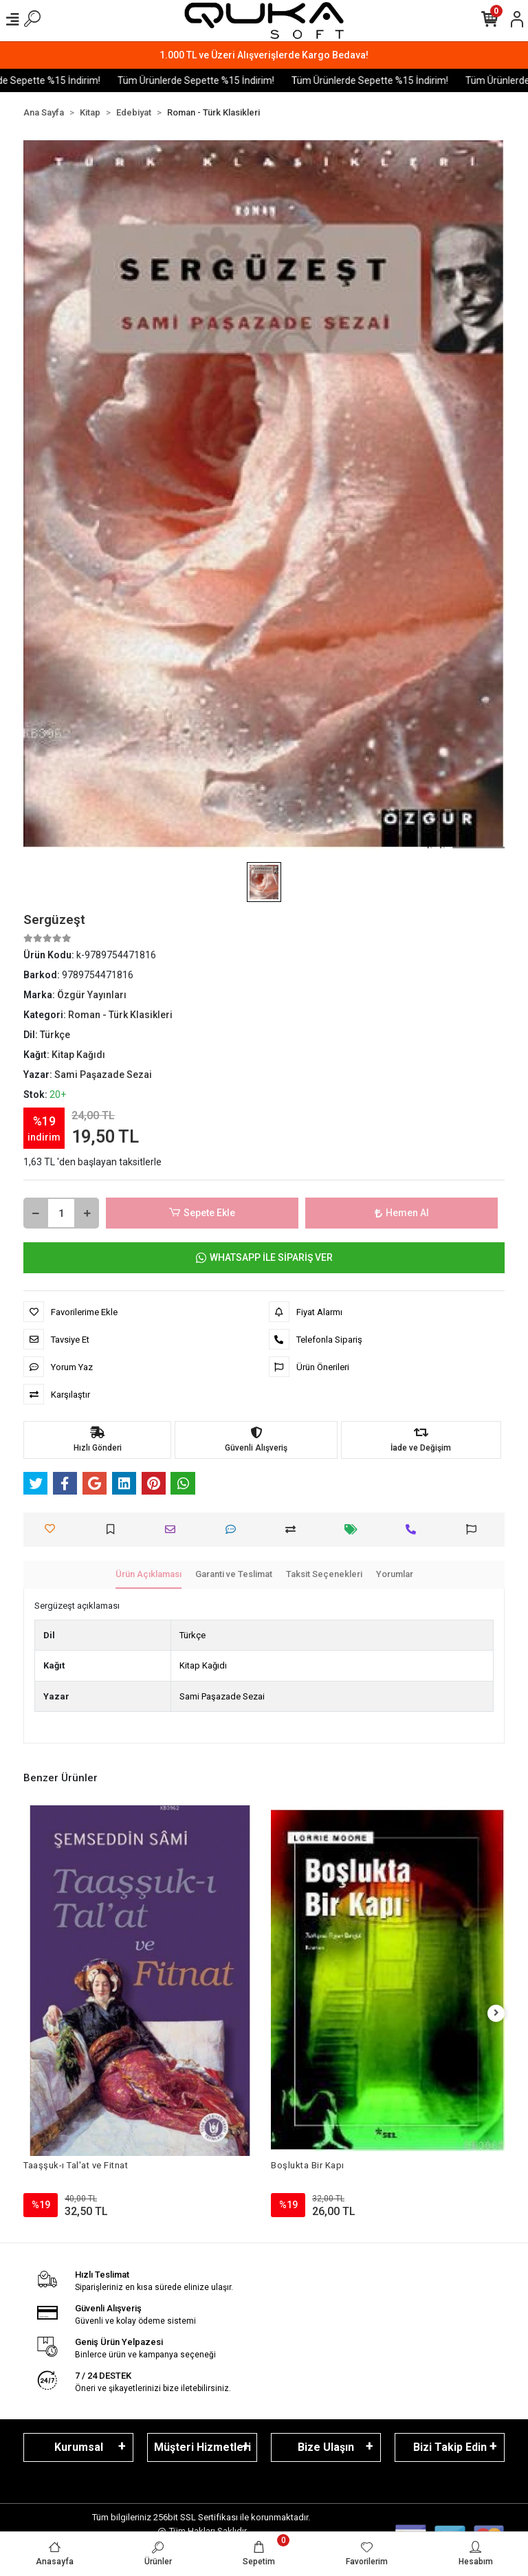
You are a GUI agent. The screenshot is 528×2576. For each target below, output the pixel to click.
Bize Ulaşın (326, 2447)
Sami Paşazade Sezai (222, 1696)
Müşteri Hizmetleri (202, 2447)
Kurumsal (78, 2447)
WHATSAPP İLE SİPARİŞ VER (264, 1258)
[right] (496, 2013)
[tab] (149, 1575)
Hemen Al (402, 1212)
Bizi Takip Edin (450, 2447)
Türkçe (192, 1635)
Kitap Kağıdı (203, 1665)
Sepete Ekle (202, 1213)
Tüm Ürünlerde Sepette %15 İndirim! (219, 80)
